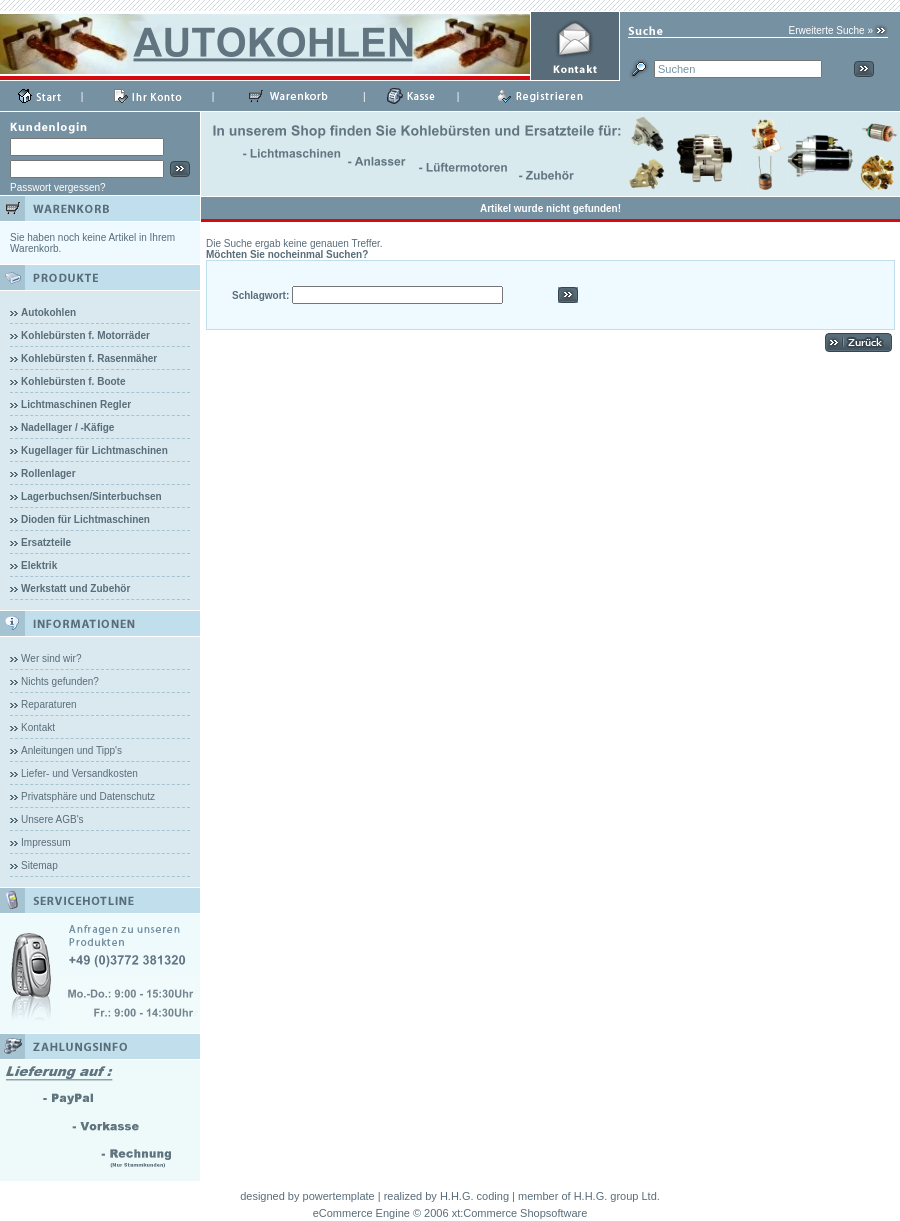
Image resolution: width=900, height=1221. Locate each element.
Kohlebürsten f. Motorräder (85, 335)
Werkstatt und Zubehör (75, 588)
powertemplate (339, 1196)
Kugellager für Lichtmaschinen (94, 450)
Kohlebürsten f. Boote (73, 381)
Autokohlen (48, 312)
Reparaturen (49, 704)
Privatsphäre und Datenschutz (88, 796)
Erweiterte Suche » (831, 30)
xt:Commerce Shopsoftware (520, 1213)
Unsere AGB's (52, 819)
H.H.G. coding (474, 1196)
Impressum (45, 842)
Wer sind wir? (51, 658)
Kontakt (38, 727)
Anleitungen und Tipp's (71, 750)
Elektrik (39, 565)
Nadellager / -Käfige (67, 427)
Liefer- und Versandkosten (79, 773)
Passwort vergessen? (58, 187)
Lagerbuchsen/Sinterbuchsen (91, 496)
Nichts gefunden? (60, 681)
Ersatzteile (46, 542)
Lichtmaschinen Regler (76, 404)
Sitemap (39, 865)
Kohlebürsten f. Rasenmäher (89, 358)
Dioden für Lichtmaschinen (85, 519)
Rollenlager (48, 473)
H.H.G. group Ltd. (617, 1196)
